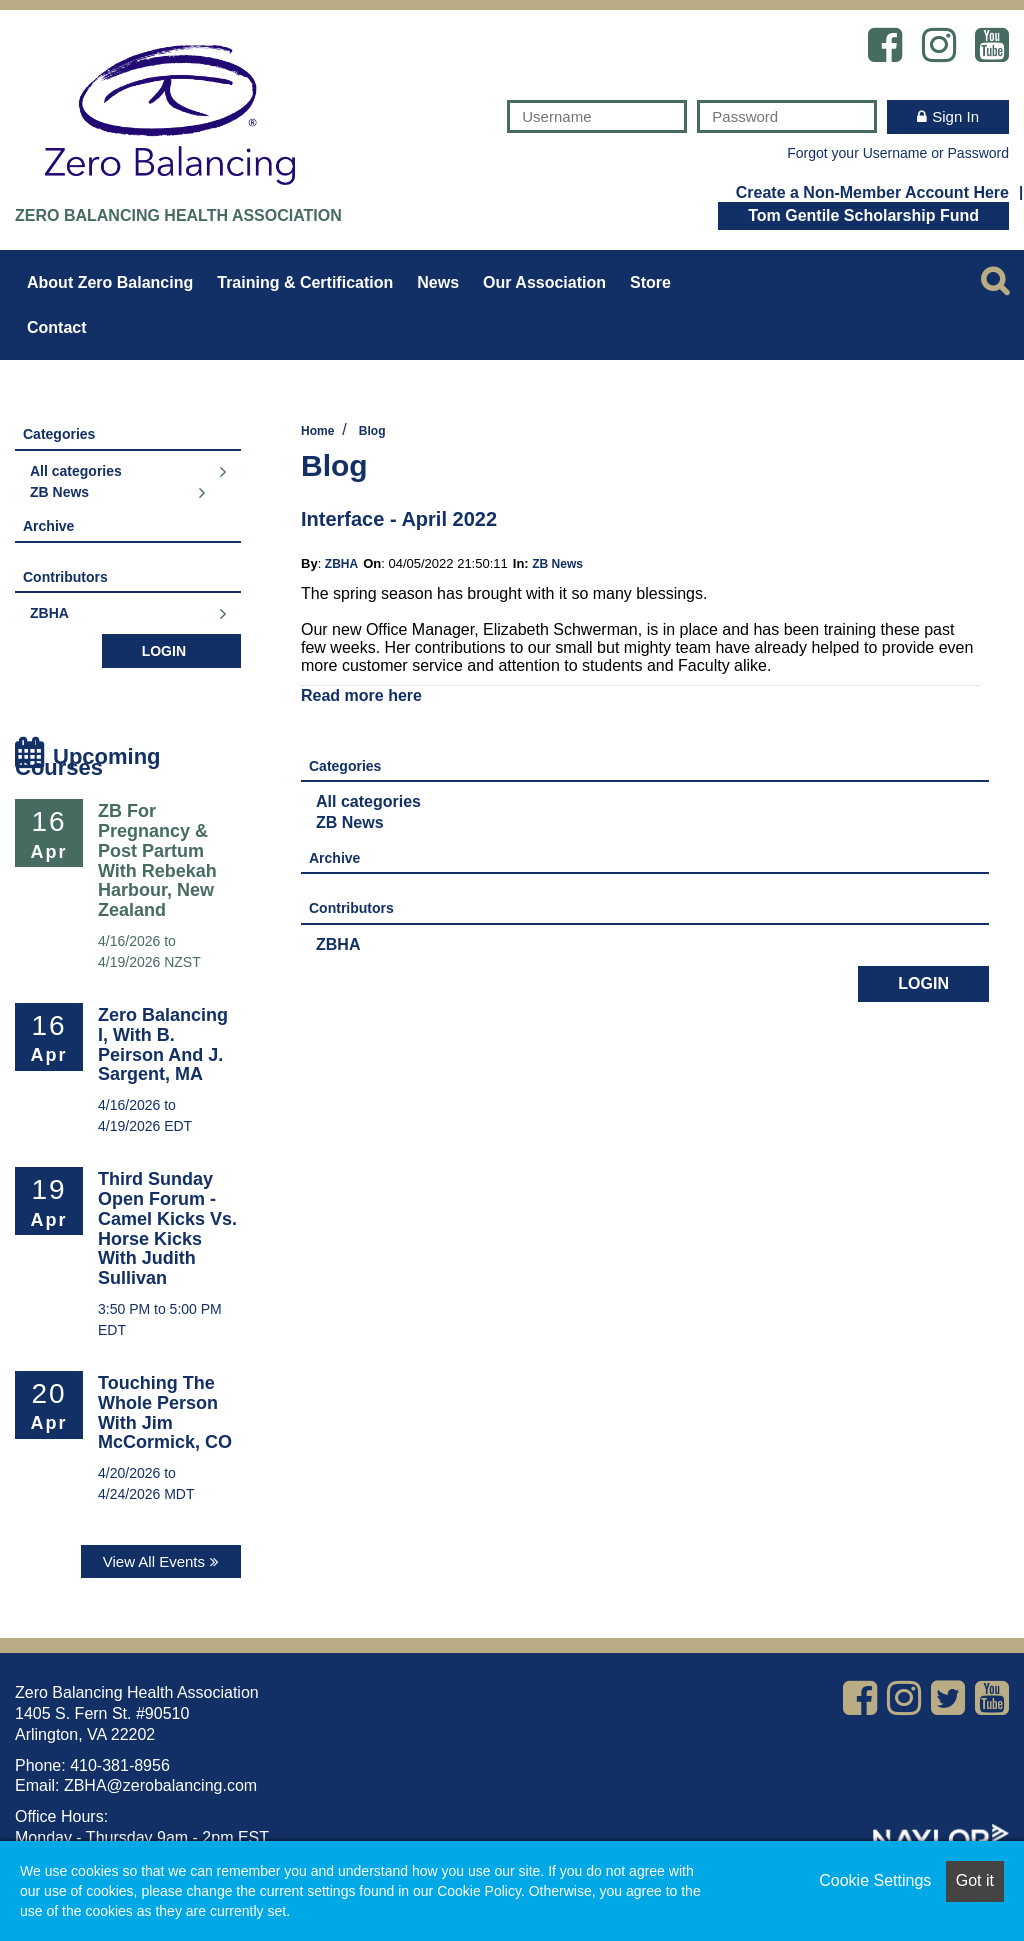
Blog (372, 431)
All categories (368, 801)
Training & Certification (305, 282)
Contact (57, 327)
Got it (975, 1880)
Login (923, 983)
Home (317, 431)
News (438, 282)
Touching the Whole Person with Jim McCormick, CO (165, 1412)
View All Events (154, 1561)
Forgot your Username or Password (898, 153)
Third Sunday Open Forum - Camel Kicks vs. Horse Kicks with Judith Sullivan (167, 1228)
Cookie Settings (875, 1880)
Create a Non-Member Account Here (872, 191)
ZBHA (341, 564)
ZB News (557, 564)
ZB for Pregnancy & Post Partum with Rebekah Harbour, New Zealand (157, 860)
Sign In (955, 116)
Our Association (544, 282)
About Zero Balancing (110, 282)
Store (650, 282)
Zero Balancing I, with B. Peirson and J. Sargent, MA (163, 1044)
